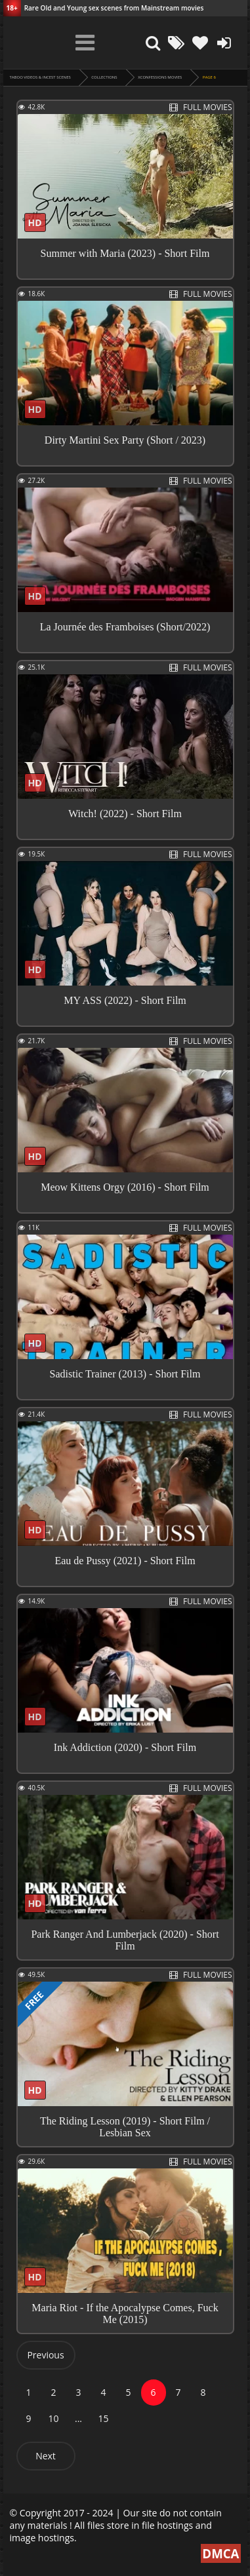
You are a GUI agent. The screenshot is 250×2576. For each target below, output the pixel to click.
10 (53, 2418)
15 (103, 2418)
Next (45, 2456)
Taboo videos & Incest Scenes (40, 77)
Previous (45, 2355)
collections (104, 77)
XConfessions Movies (160, 77)
